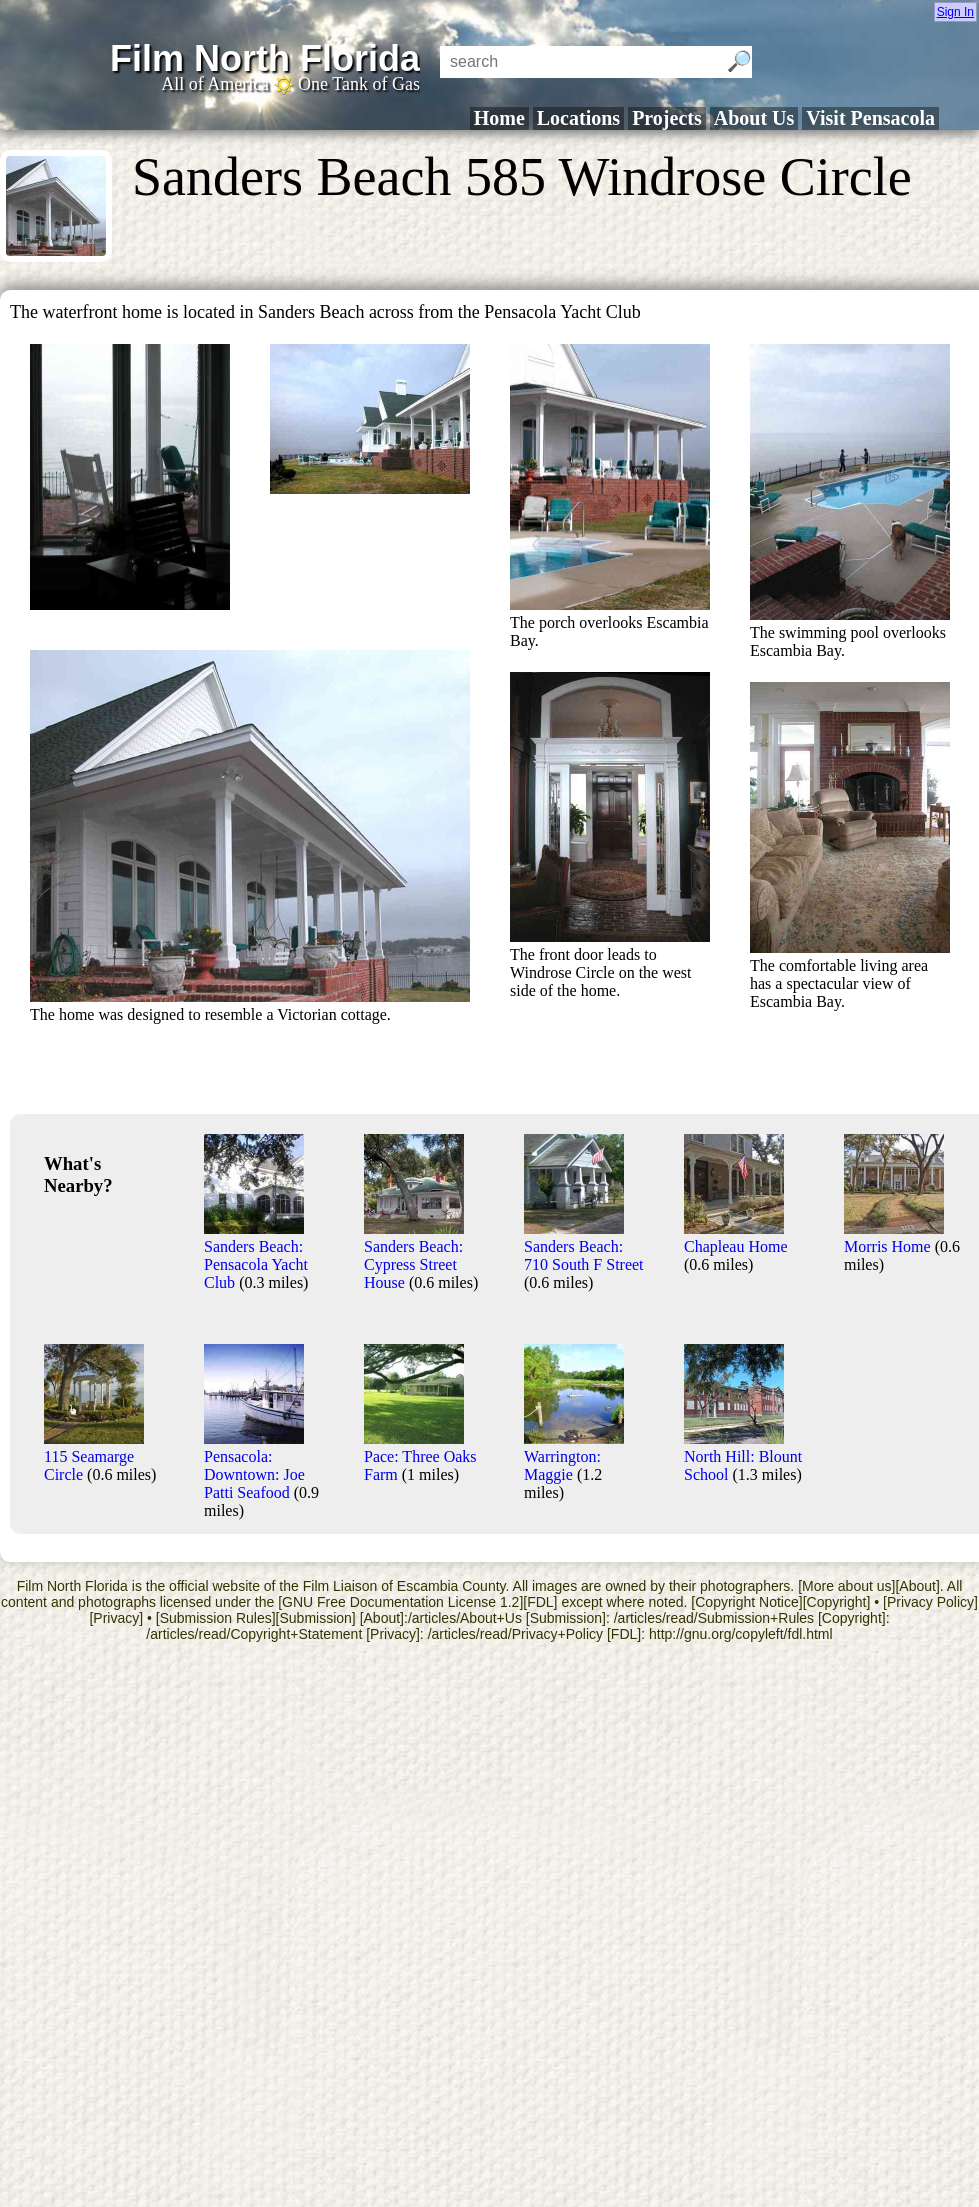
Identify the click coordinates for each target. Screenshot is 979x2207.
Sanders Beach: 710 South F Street (584, 1246)
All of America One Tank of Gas (290, 84)
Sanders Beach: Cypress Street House (414, 1255)
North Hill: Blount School (743, 1456)
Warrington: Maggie (574, 1456)
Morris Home (894, 1237)
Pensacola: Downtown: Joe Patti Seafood (254, 1465)
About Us (754, 118)
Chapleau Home (736, 1237)
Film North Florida (265, 58)
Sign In (955, 12)
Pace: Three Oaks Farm (420, 1456)
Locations (578, 118)
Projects (667, 118)
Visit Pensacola (870, 118)
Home (499, 118)
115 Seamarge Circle (94, 1456)
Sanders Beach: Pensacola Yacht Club (256, 1255)
